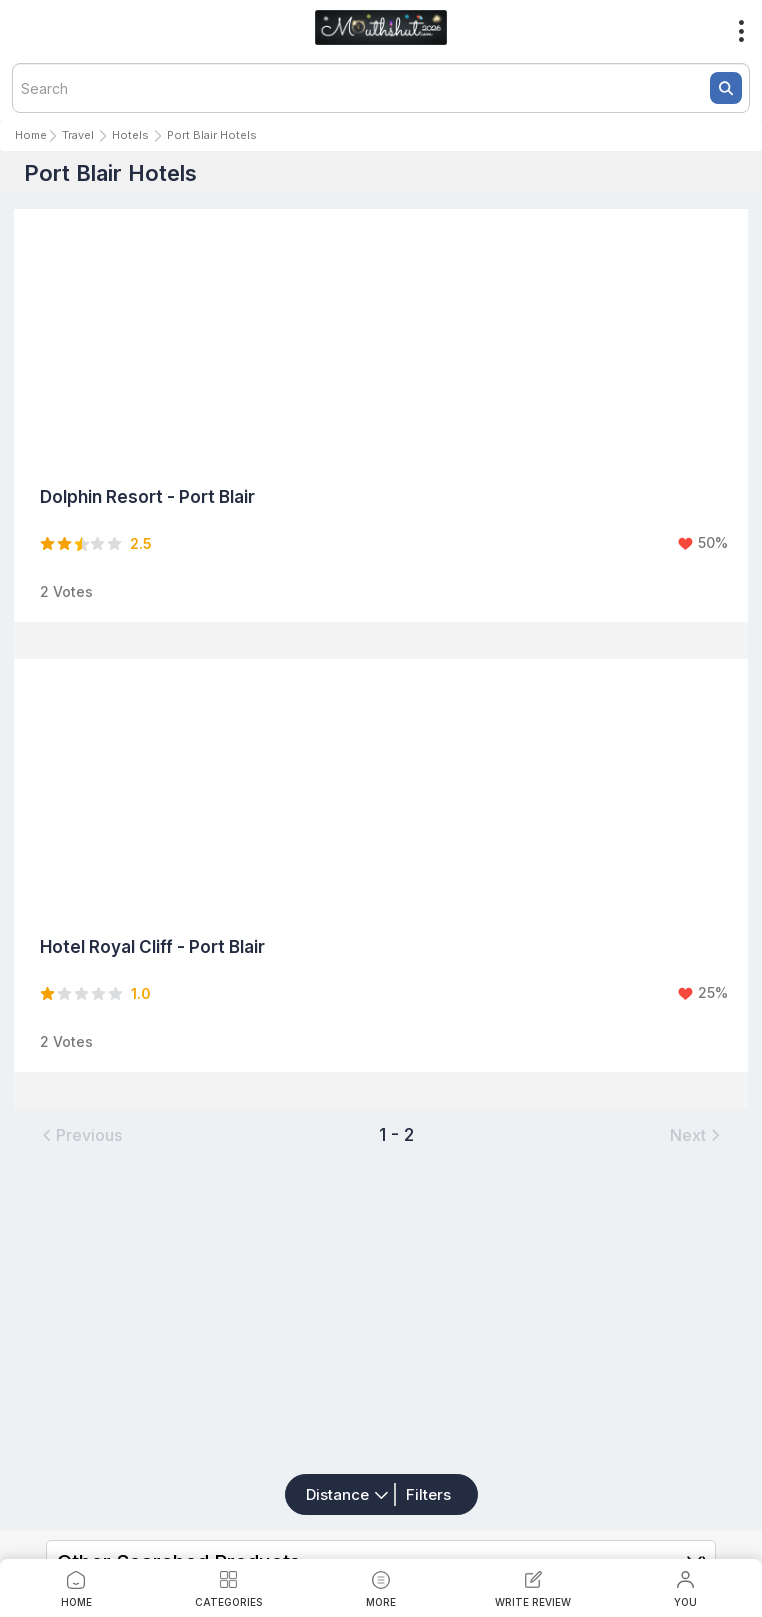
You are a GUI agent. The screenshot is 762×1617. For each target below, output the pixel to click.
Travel (78, 135)
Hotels (130, 135)
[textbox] (381, 88)
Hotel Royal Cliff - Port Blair (152, 947)
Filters (428, 1494)
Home (31, 135)
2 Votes (66, 591)
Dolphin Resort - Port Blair (147, 497)
